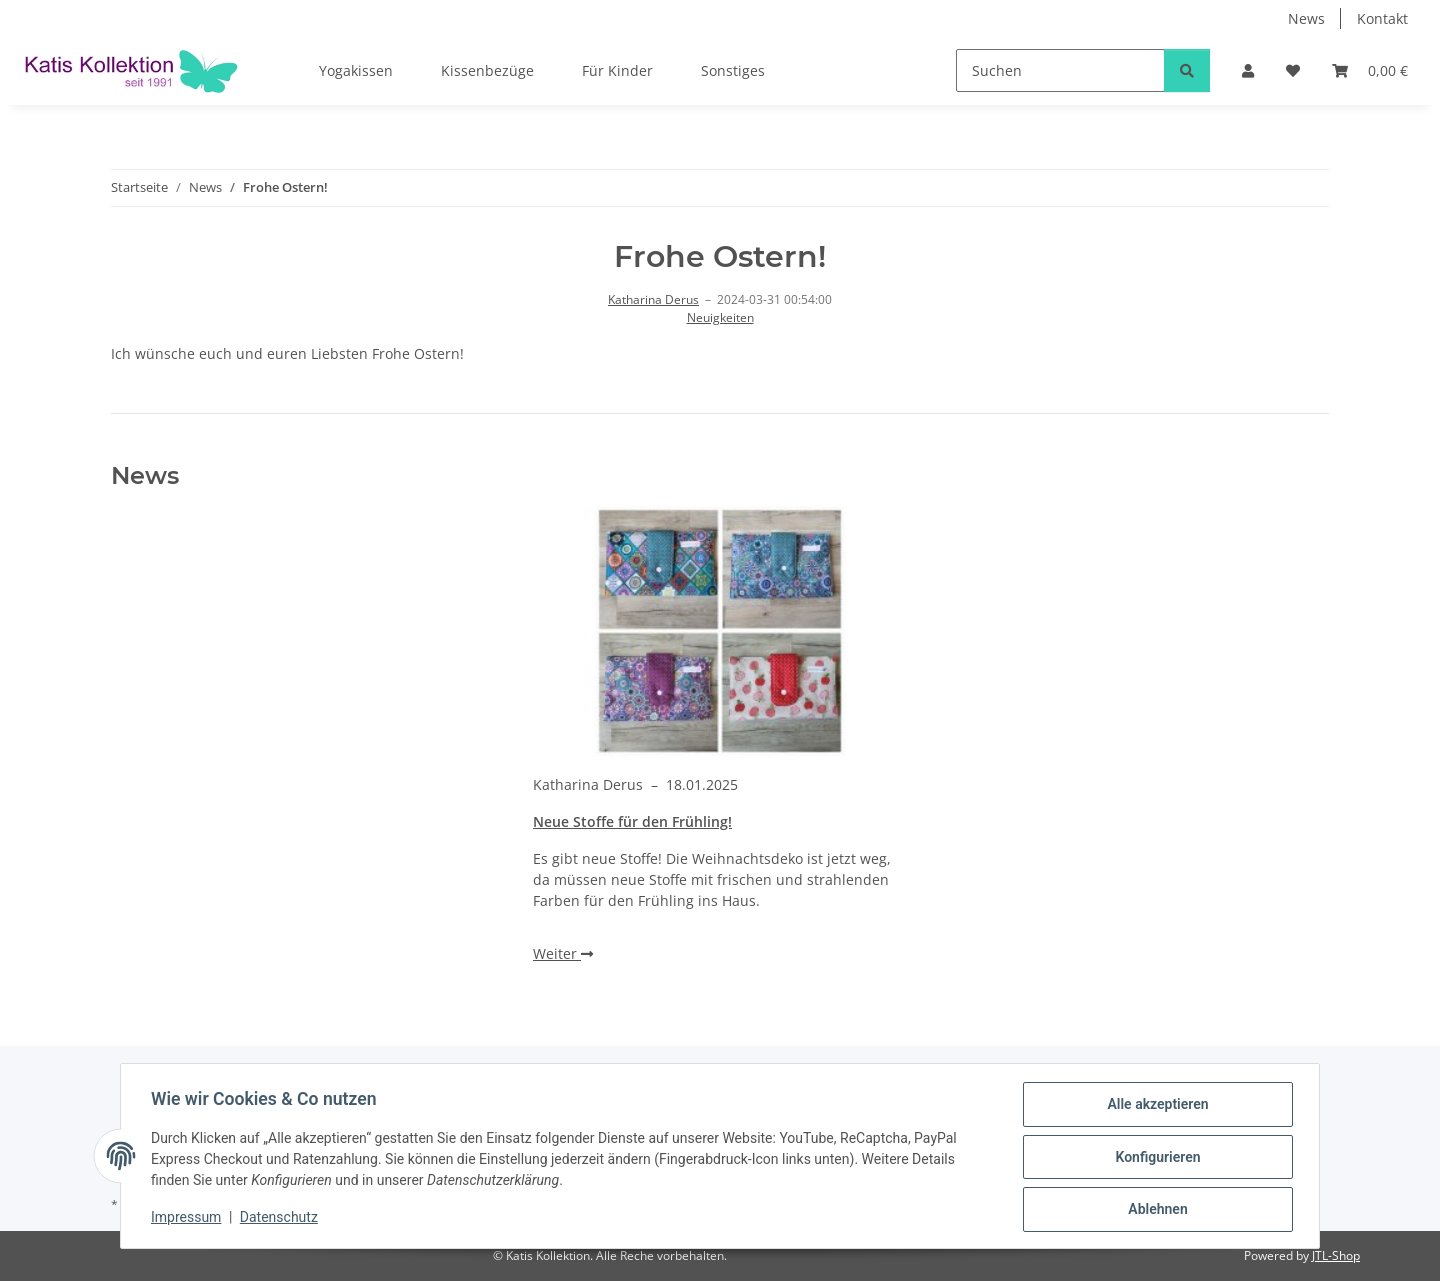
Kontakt (1382, 18)
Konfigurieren (1155, 1158)
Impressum (188, 1219)
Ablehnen (1155, 1210)
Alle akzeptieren (1155, 1106)
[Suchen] (1060, 70)
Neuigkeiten (720, 317)
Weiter (563, 953)
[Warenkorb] (1370, 70)
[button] (1248, 70)
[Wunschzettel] (1293, 70)
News (1306, 18)
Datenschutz (281, 1219)
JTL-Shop (1336, 1255)
